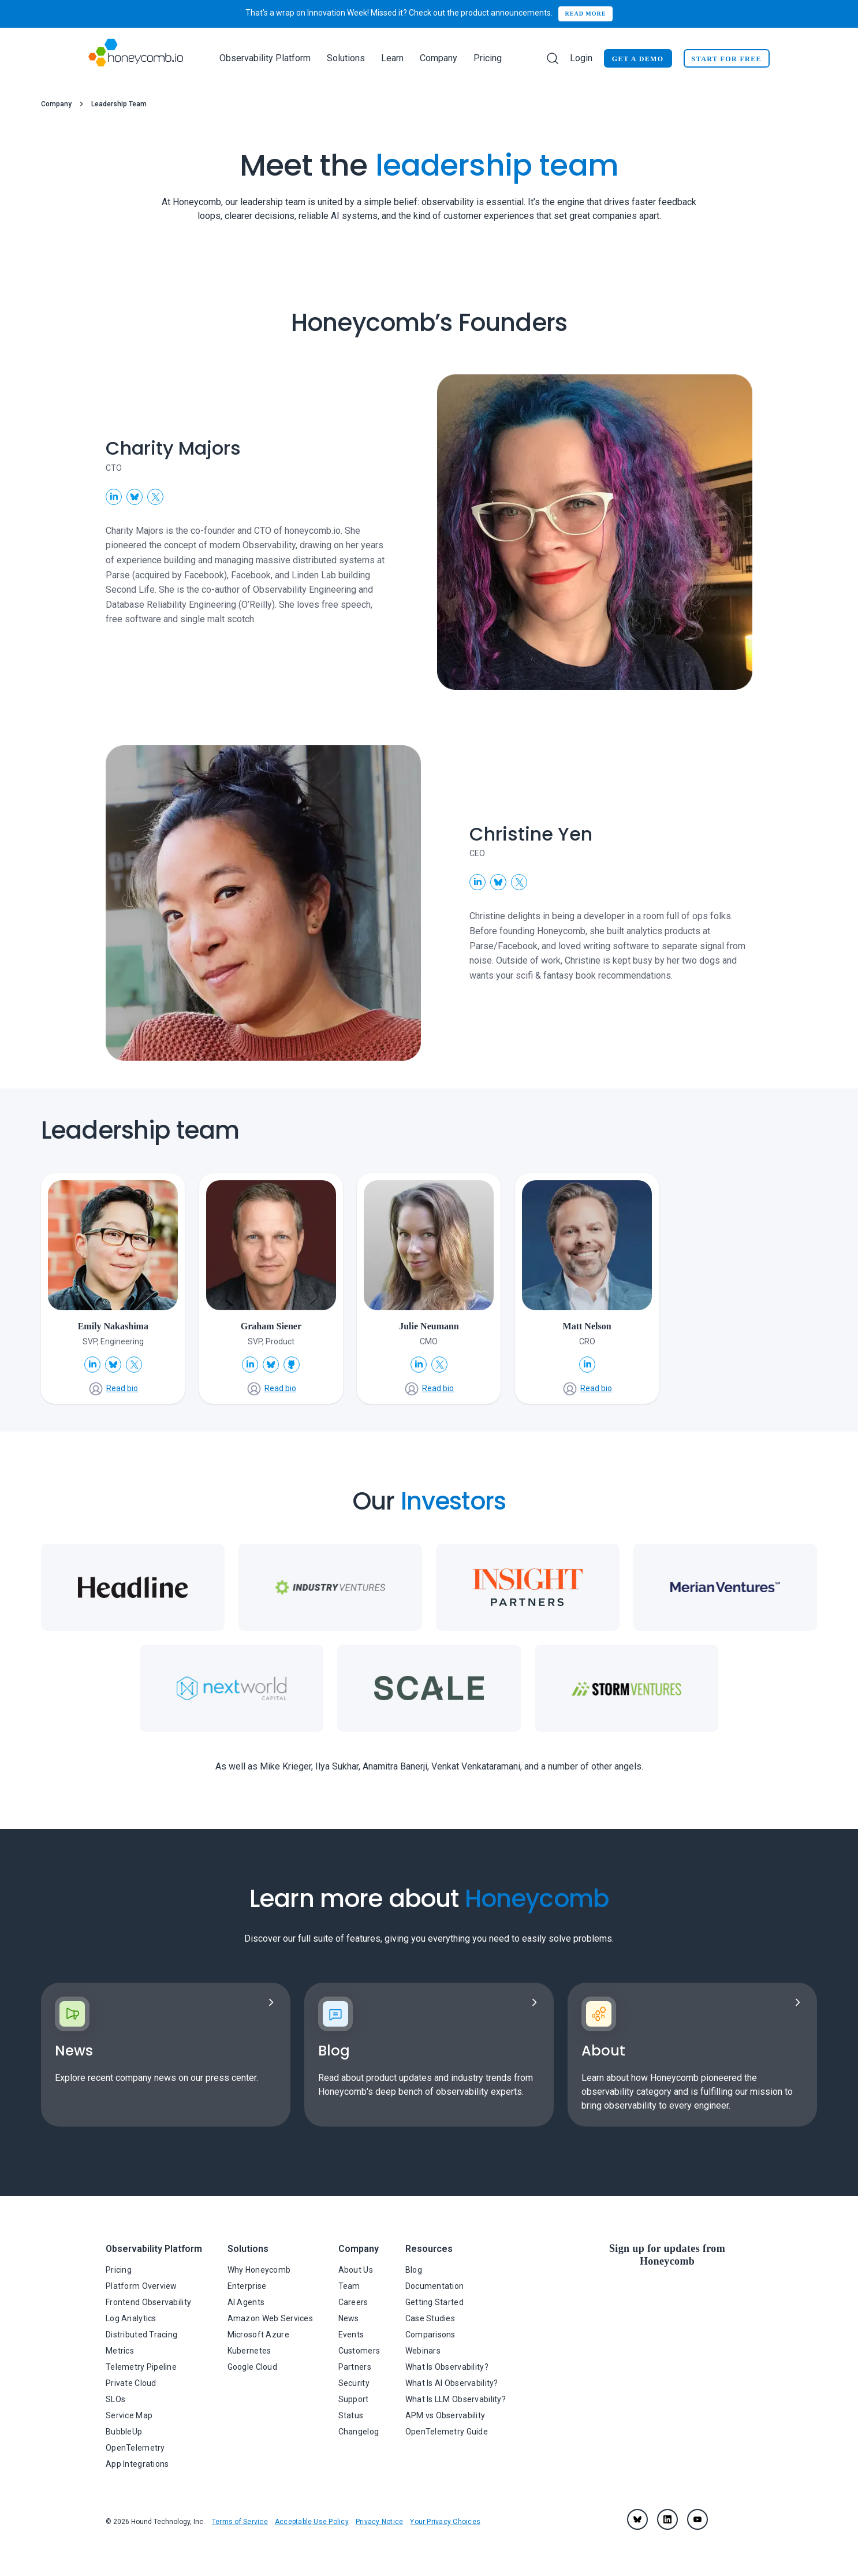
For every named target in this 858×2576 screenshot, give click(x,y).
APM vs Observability (445, 2415)
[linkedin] (667, 2519)
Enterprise (247, 2286)
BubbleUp (124, 2431)
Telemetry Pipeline (141, 2366)
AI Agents (246, 2302)
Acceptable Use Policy (312, 2522)
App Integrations (137, 2464)
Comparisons (430, 2334)
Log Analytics (131, 2318)
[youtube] (697, 2519)
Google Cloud (252, 2366)
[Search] (552, 58)
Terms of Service (240, 2522)
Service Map (129, 2415)
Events (351, 2334)
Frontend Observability (148, 2302)
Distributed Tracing (141, 2334)
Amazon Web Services (270, 2318)
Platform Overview (141, 2286)
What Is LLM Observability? (455, 2399)
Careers (353, 2302)
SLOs (115, 2399)
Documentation (434, 2286)
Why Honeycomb (259, 2269)
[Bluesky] (637, 2519)
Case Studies (430, 2318)
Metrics (120, 2350)
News (348, 2318)
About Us (355, 2269)
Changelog (358, 2431)
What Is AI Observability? (451, 2383)
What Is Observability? (446, 2366)
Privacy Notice (379, 2522)
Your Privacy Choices (445, 2522)
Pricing (487, 58)
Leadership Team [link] (119, 104)
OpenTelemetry (135, 2447)
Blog (413, 2269)
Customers (359, 2350)
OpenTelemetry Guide (446, 2431)
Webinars (423, 2350)
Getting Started (434, 2302)
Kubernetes (249, 2350)
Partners (354, 2366)
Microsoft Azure (258, 2334)
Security (354, 2383)
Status (351, 2415)
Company (56, 104)
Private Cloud (131, 2383)
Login (581, 58)
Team (349, 2286)
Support (353, 2399)
